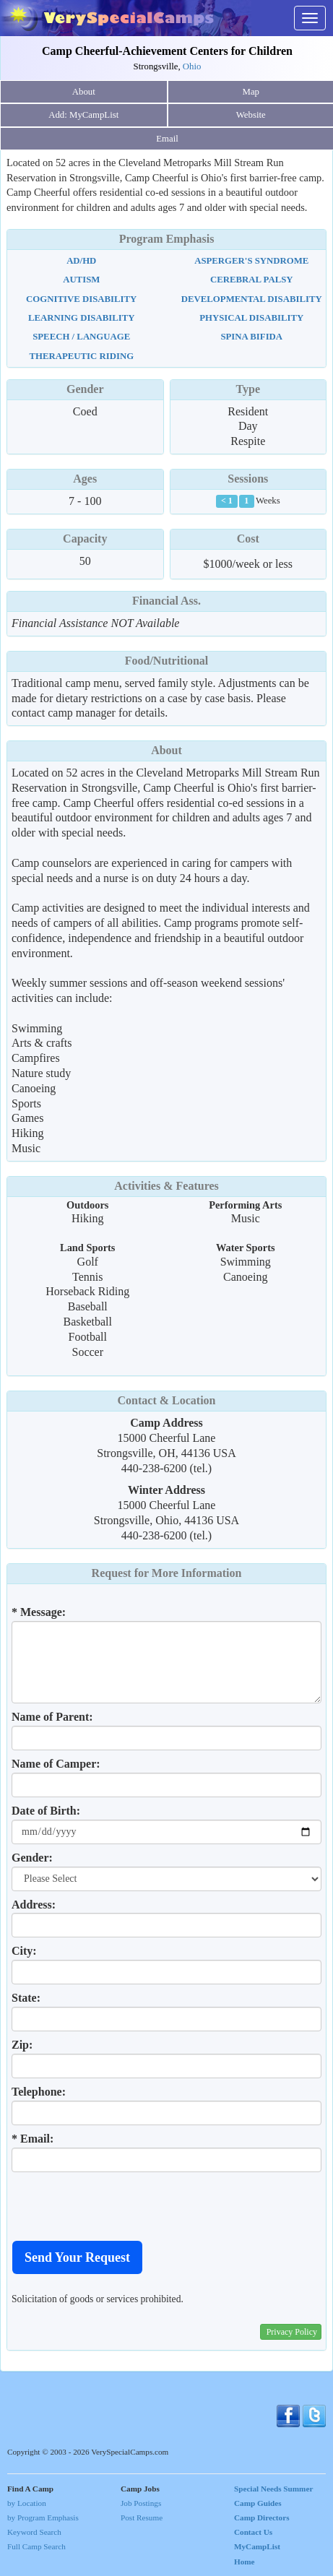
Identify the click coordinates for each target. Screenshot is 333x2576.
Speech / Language (81, 337)
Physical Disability (251, 318)
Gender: (32, 1857)
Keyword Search (34, 2532)
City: (24, 1951)
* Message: (39, 1612)
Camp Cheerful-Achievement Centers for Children (167, 51)
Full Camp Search (36, 2546)
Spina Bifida (251, 337)
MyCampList (257, 2546)
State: (26, 1998)
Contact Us (253, 2532)
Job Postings (141, 2503)
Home (244, 2561)
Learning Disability (81, 318)
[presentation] (121, 2206)
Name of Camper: (56, 1764)
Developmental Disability (251, 299)
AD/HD (81, 261)
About (83, 92)
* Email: (32, 2138)
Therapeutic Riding (81, 356)
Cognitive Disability (81, 299)
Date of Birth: (46, 1811)
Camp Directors (262, 2517)
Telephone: (39, 2092)
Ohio (192, 66)
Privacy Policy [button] (292, 2332)
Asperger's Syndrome (251, 261)
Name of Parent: (52, 1717)
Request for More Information (167, 1573)
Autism (81, 280)
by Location (26, 2503)
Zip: (22, 2045)
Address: (34, 1904)
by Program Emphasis (43, 2517)
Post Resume (142, 2517)
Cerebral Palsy (251, 280)
